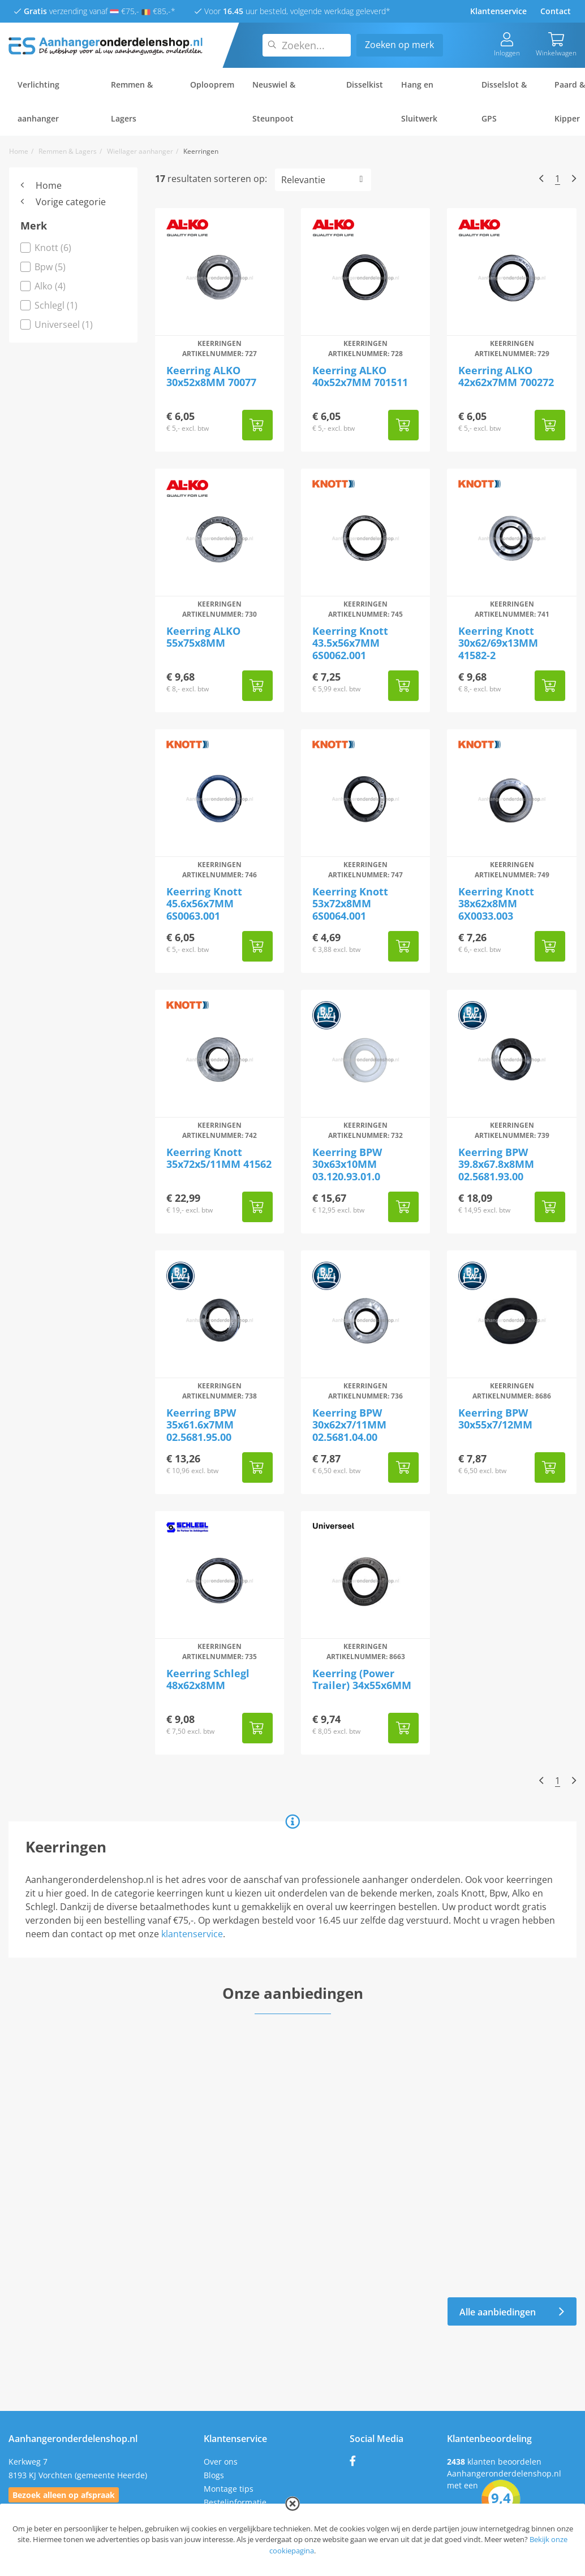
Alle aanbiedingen (512, 2312)
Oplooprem (212, 84)
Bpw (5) (43, 267)
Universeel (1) (56, 324)
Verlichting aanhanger (38, 101)
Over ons (221, 2461)
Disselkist (364, 84)
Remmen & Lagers (132, 101)
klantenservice (192, 1934)
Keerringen (200, 151)
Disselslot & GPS (504, 101)
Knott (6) (45, 247)
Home (18, 151)
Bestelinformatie (235, 2502)
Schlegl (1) (49, 305)
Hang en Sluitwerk (419, 101)
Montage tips (228, 2488)
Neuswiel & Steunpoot (273, 101)
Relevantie (303, 180)
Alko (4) (43, 286)
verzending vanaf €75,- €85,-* (94, 11)
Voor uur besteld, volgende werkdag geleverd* (292, 11)
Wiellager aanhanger (140, 151)
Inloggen (507, 45)
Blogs (214, 2475)
